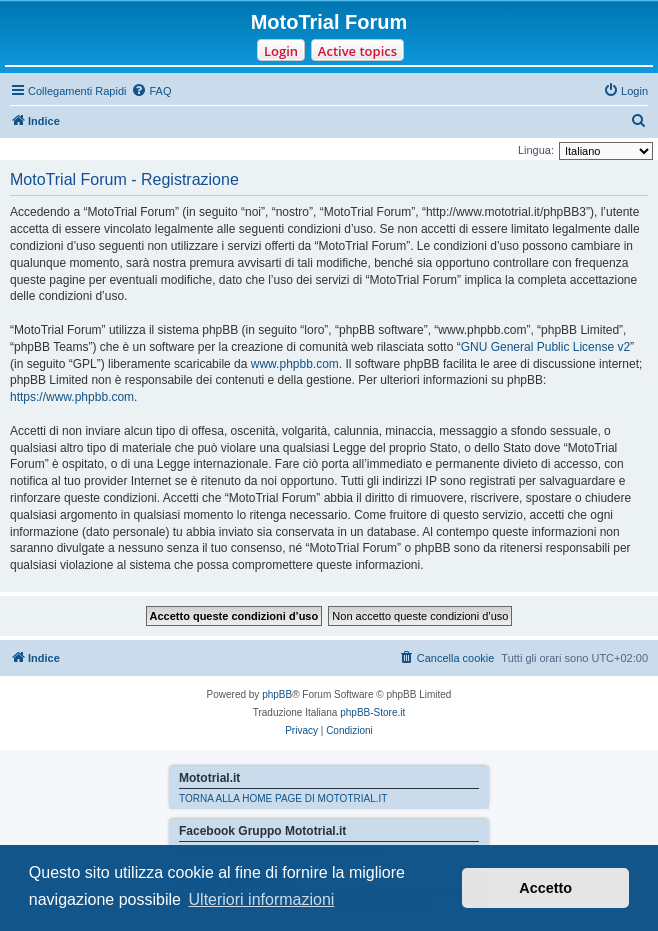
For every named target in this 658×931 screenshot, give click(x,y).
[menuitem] (151, 91)
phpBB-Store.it (372, 712)
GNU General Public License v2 (545, 347)
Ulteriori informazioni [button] (262, 899)
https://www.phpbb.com (72, 397)
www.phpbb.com (295, 364)
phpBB (277, 694)
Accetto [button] (545, 888)
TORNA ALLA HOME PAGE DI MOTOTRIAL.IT (283, 798)
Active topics (357, 51)
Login (281, 51)
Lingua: (536, 150)
